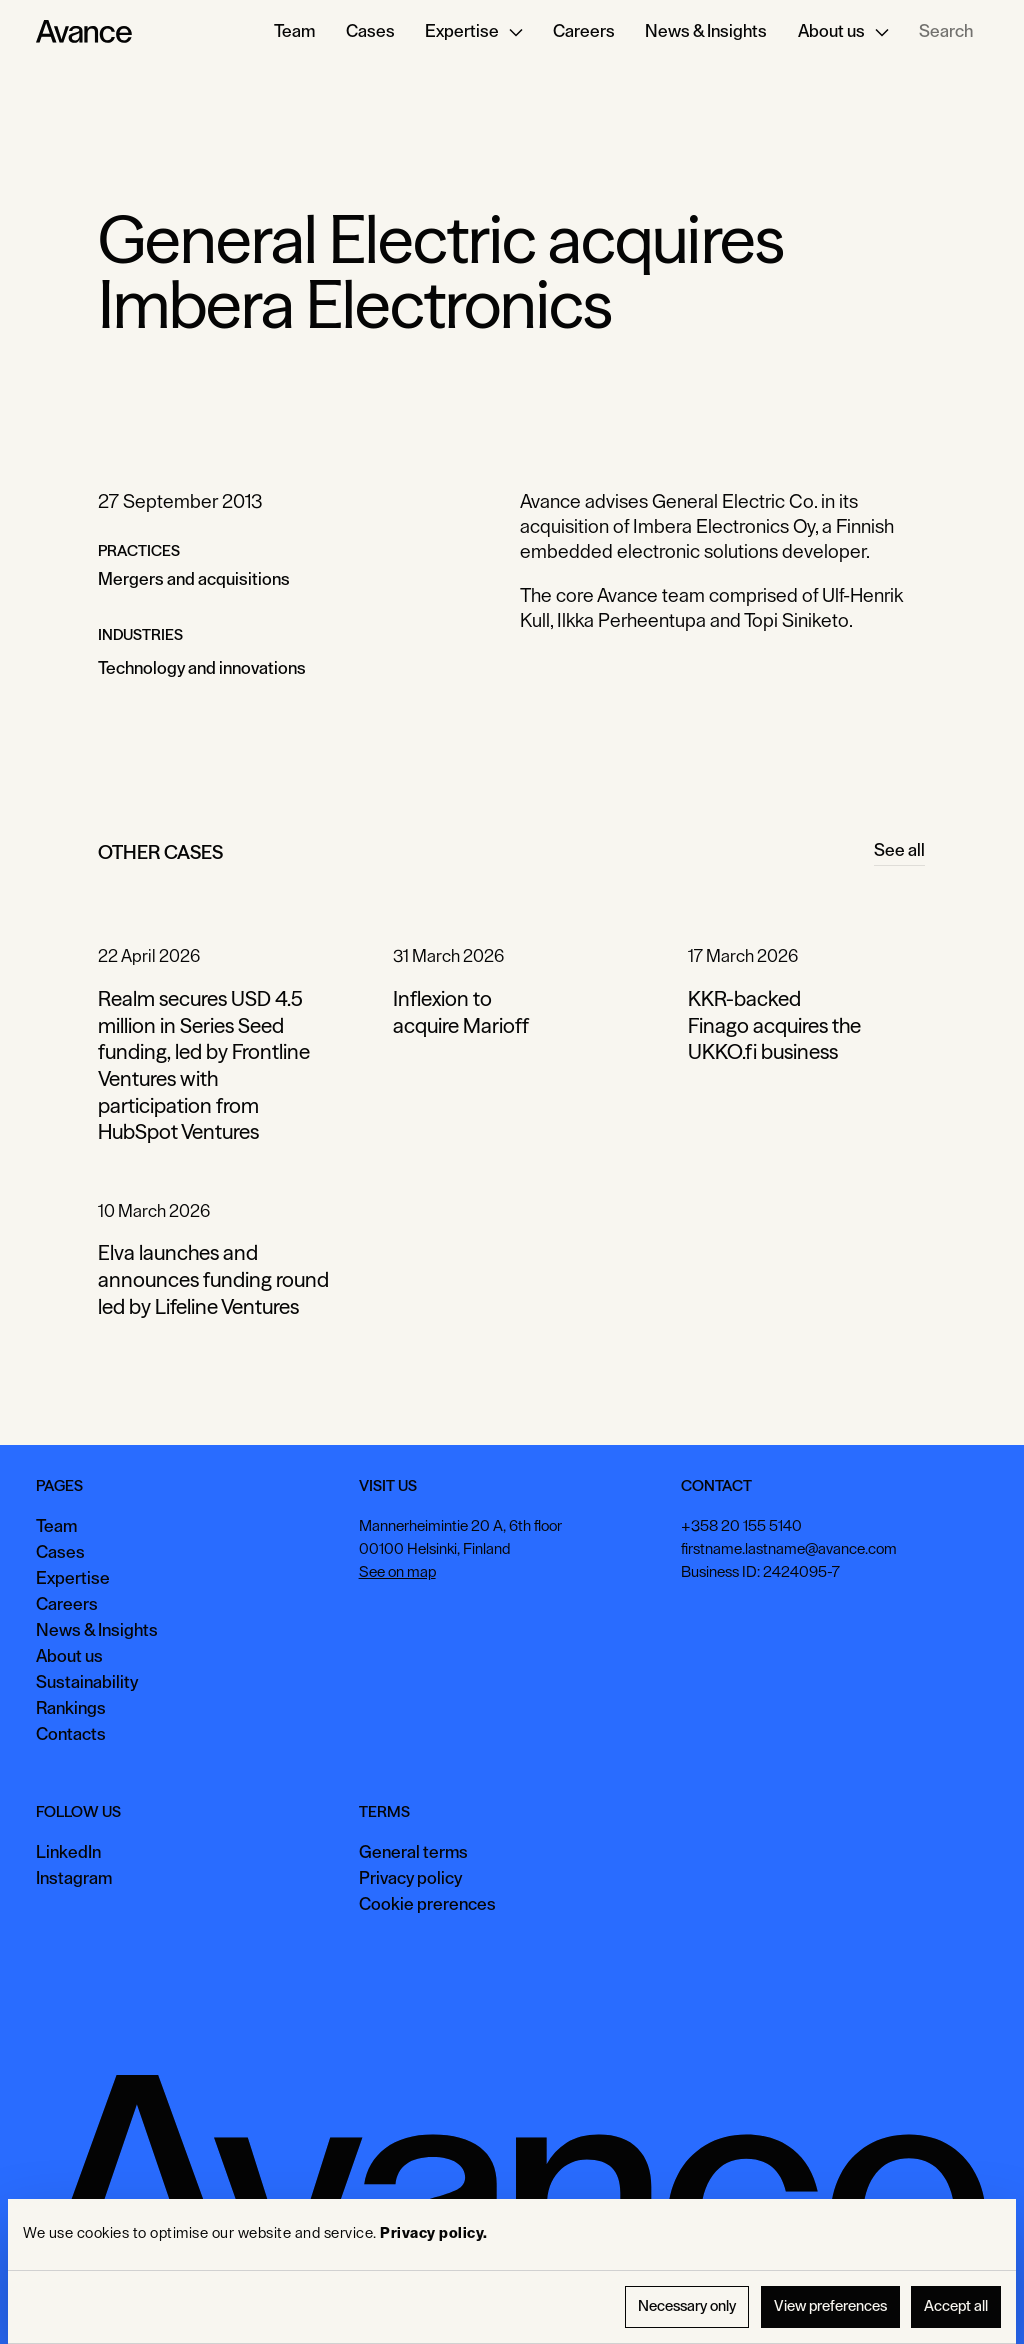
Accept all (956, 2306)
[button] (474, 32)
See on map (397, 1572)
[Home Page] (84, 32)
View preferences (830, 2306)
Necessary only (687, 2306)
